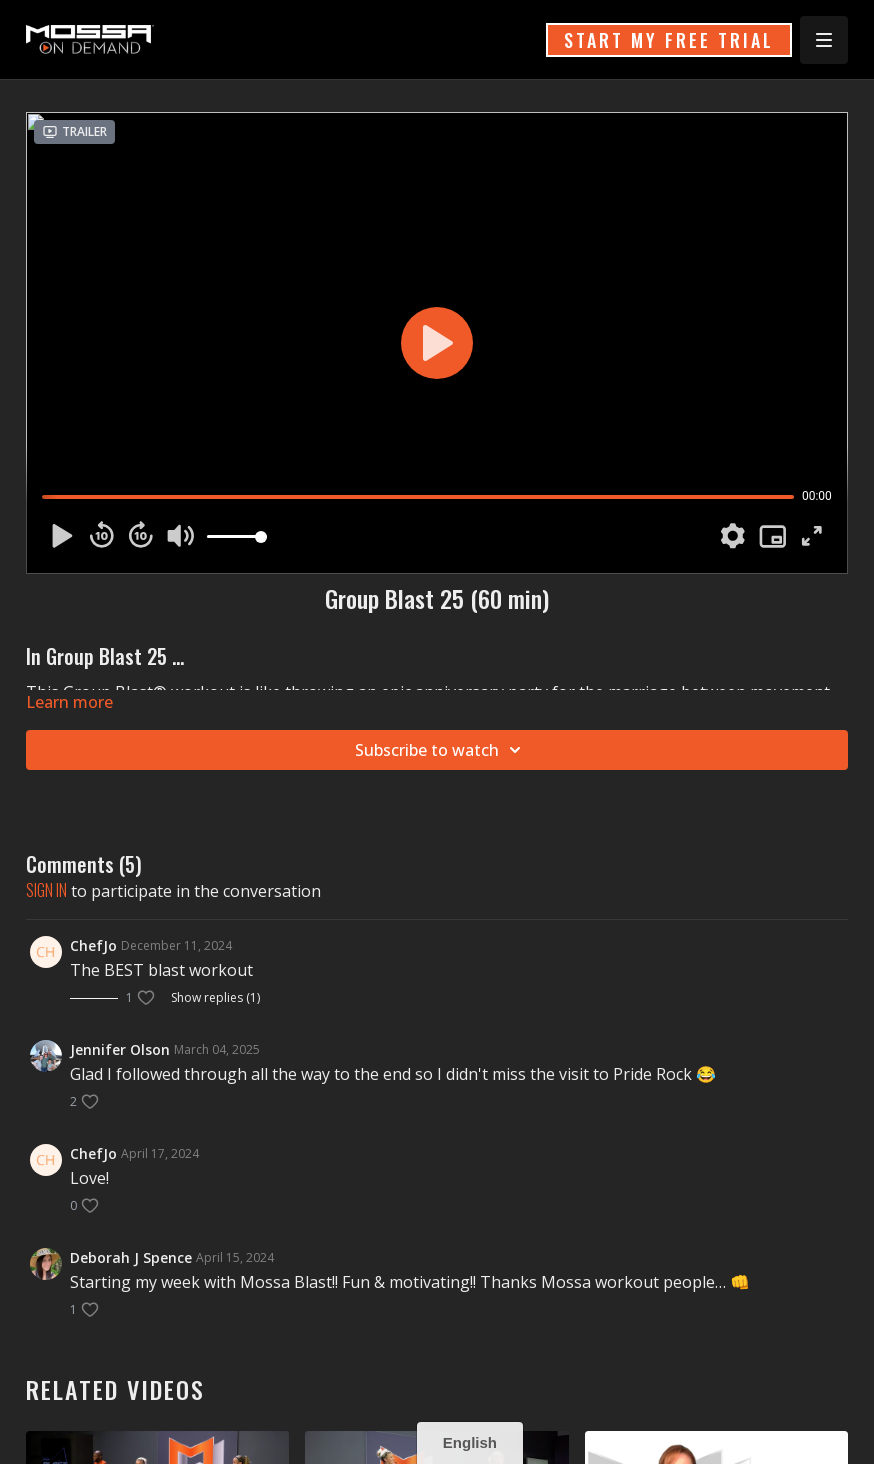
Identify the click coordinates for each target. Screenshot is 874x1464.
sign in (46, 890)
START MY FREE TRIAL (669, 40)
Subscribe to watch (441, 750)
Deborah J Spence (131, 1257)
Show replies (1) (215, 998)
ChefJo (93, 945)
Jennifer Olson (120, 1049)
